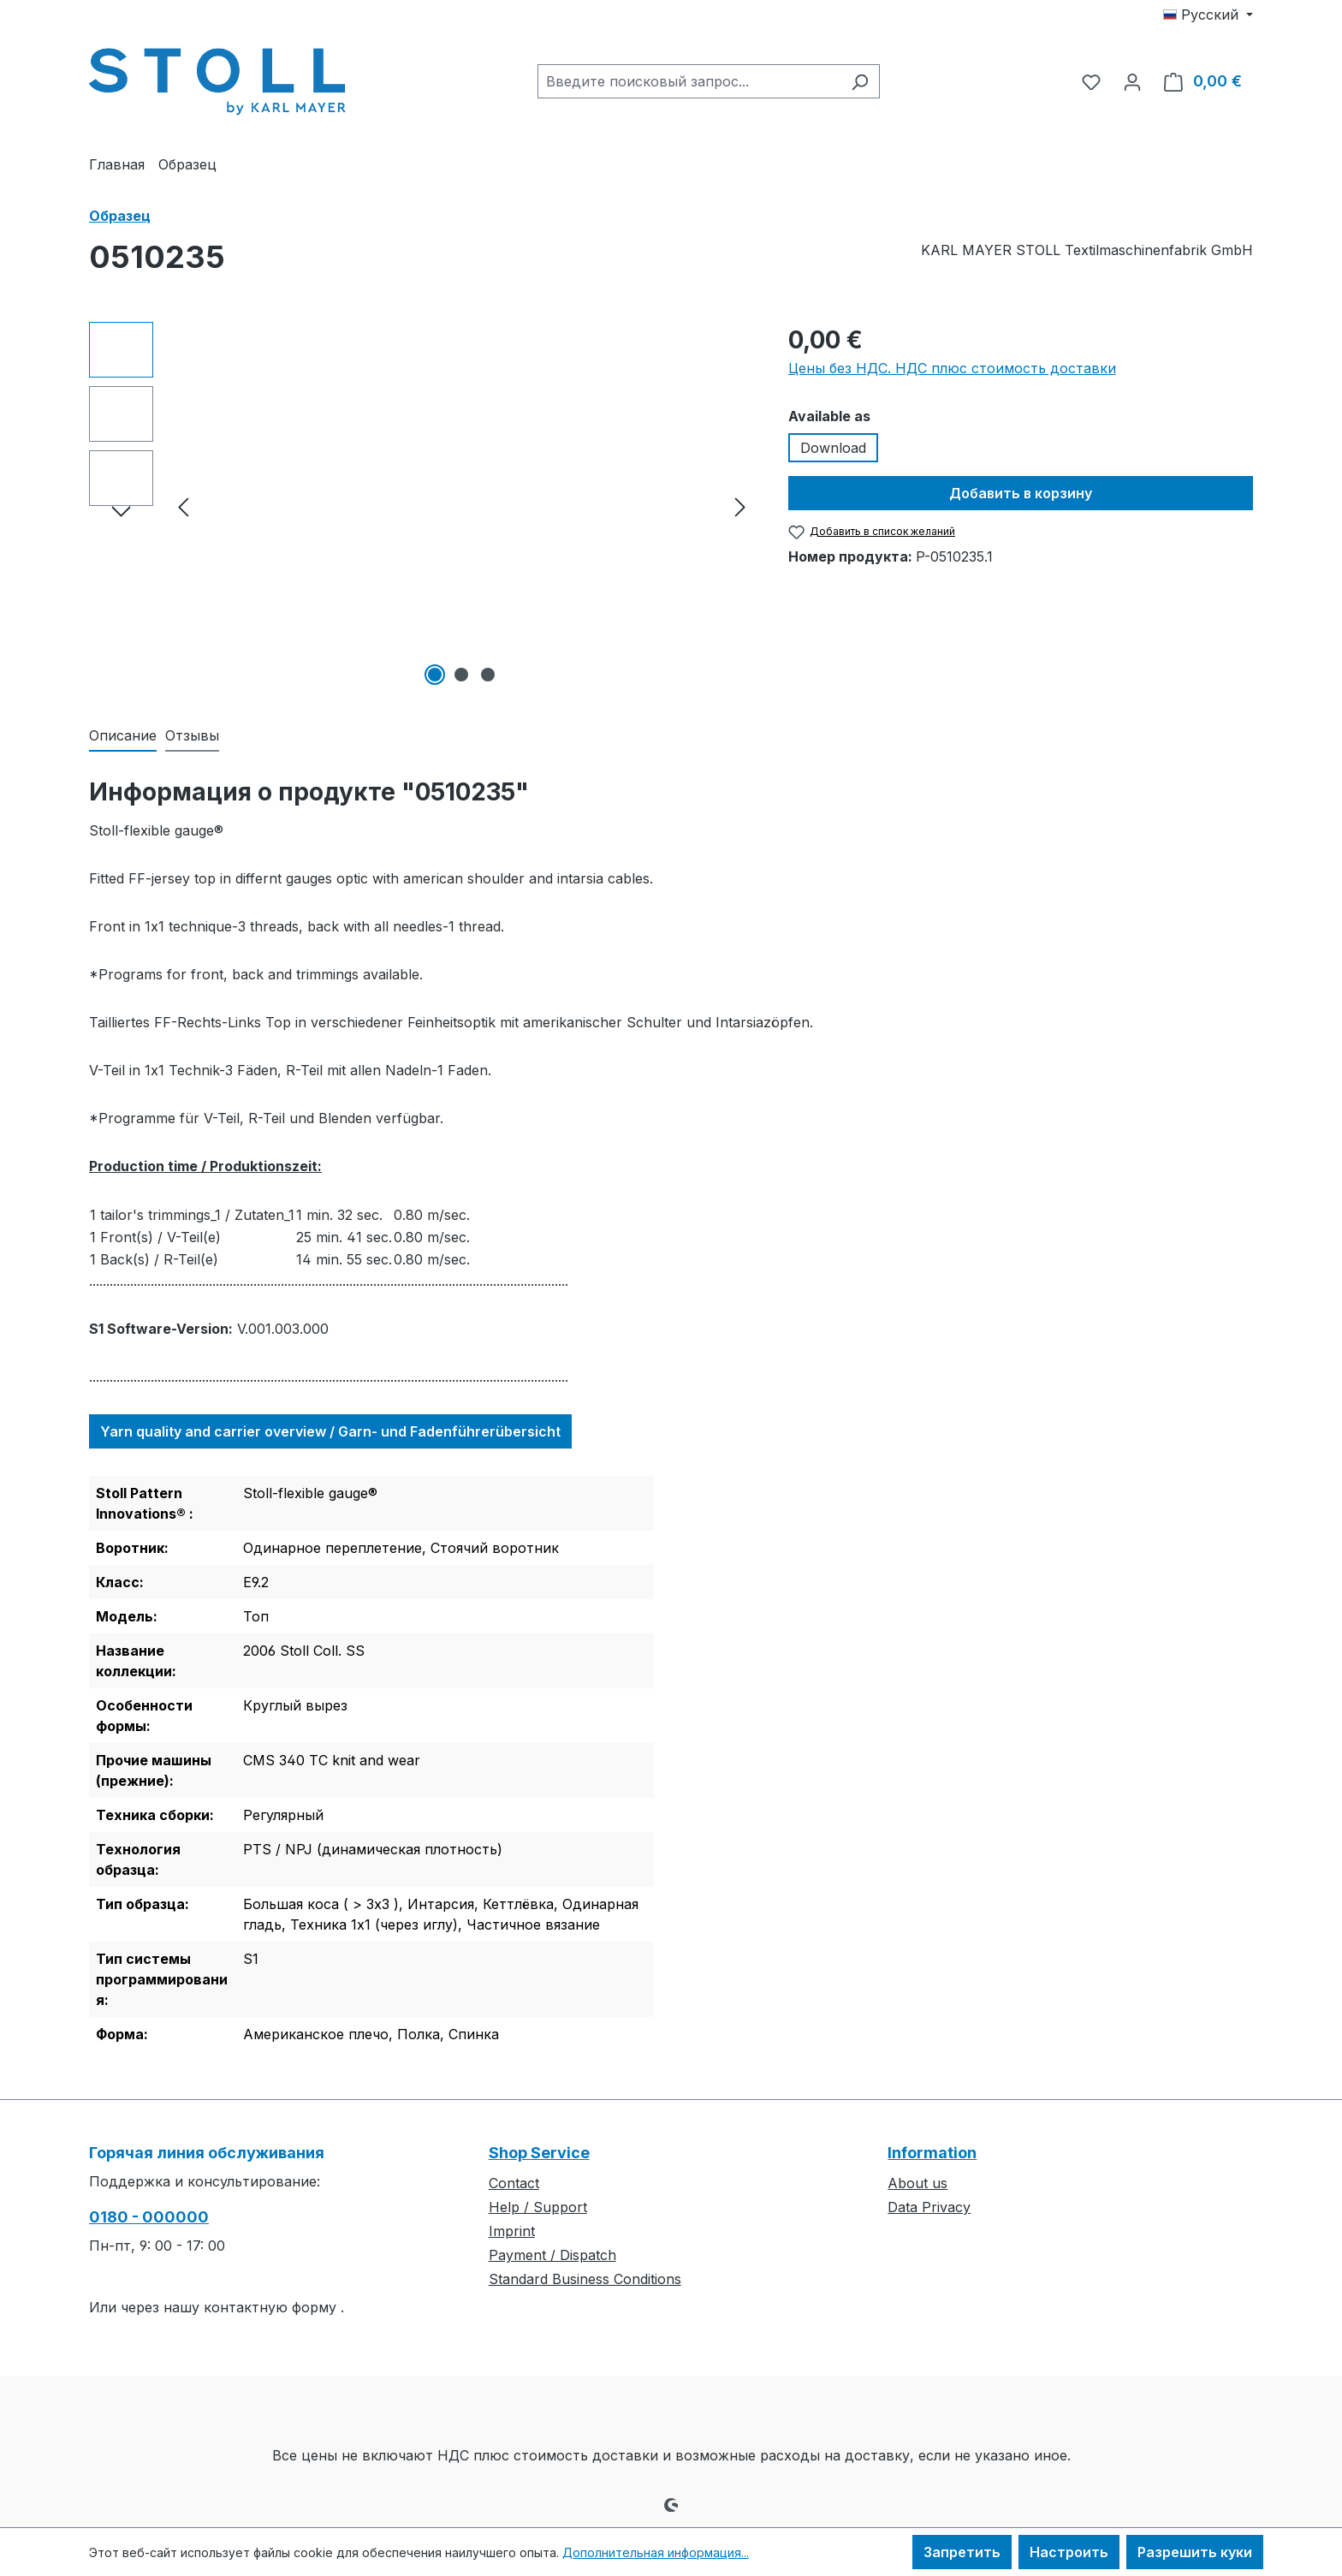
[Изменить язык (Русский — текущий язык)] (1208, 14)
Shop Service (539, 2153)
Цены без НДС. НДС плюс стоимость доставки (952, 368)
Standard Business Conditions (585, 2278)
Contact (514, 2183)
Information (932, 2153)
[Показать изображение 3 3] (488, 674)
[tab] (123, 736)
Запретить (962, 2552)
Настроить (1069, 2552)
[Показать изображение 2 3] (461, 674)
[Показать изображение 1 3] (435, 674)
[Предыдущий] (183, 506)
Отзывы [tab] (192, 735)
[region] (421, 506)
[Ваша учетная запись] (1132, 81)
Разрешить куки (1194, 2552)
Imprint (512, 2231)
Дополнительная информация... (655, 2552)
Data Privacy (929, 2207)
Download (833, 447)
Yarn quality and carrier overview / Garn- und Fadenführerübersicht (330, 1431)
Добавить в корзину (1020, 493)
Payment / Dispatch (552, 2255)
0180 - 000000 (149, 2217)
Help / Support (538, 2207)
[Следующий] (740, 506)
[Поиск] (860, 81)
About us (917, 2183)
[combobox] (688, 81)
